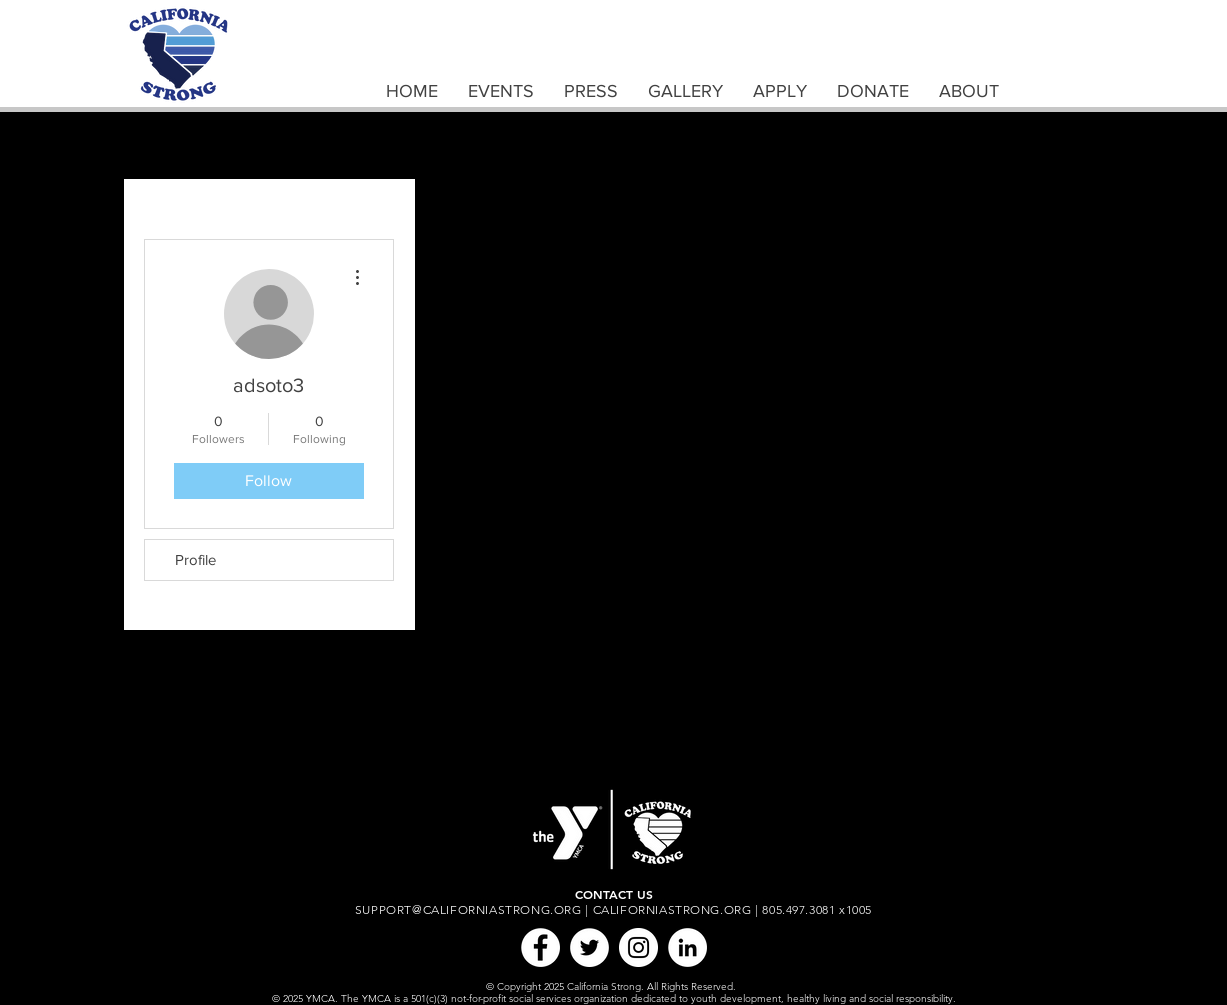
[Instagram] (638, 947)
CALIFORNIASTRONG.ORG (672, 909)
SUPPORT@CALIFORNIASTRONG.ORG (468, 909)
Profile (195, 559)
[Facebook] (540, 947)
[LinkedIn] (687, 947)
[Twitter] (589, 947)
